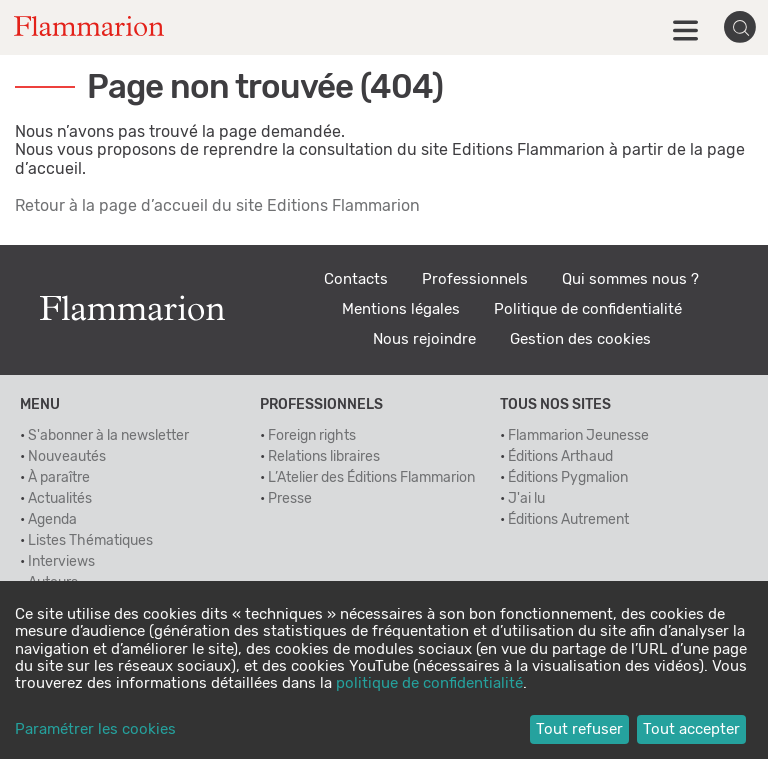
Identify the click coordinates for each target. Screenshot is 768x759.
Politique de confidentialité (588, 309)
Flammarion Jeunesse (578, 436)
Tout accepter (691, 729)
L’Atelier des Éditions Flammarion (371, 478)
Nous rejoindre (424, 339)
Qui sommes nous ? (630, 279)
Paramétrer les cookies (95, 729)
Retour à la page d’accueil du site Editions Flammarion (217, 206)
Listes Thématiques (90, 541)
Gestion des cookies (580, 339)
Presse (290, 499)
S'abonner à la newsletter (108, 436)
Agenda (52, 520)
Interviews (61, 562)
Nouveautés (67, 457)
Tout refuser (579, 729)
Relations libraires (324, 457)
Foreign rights (312, 436)
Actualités (60, 499)
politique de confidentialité (429, 683)
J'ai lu (526, 499)
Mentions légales (401, 309)
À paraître (59, 478)
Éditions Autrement (568, 520)
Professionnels (475, 279)
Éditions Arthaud (560, 457)
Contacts (356, 279)
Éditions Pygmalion (568, 478)
